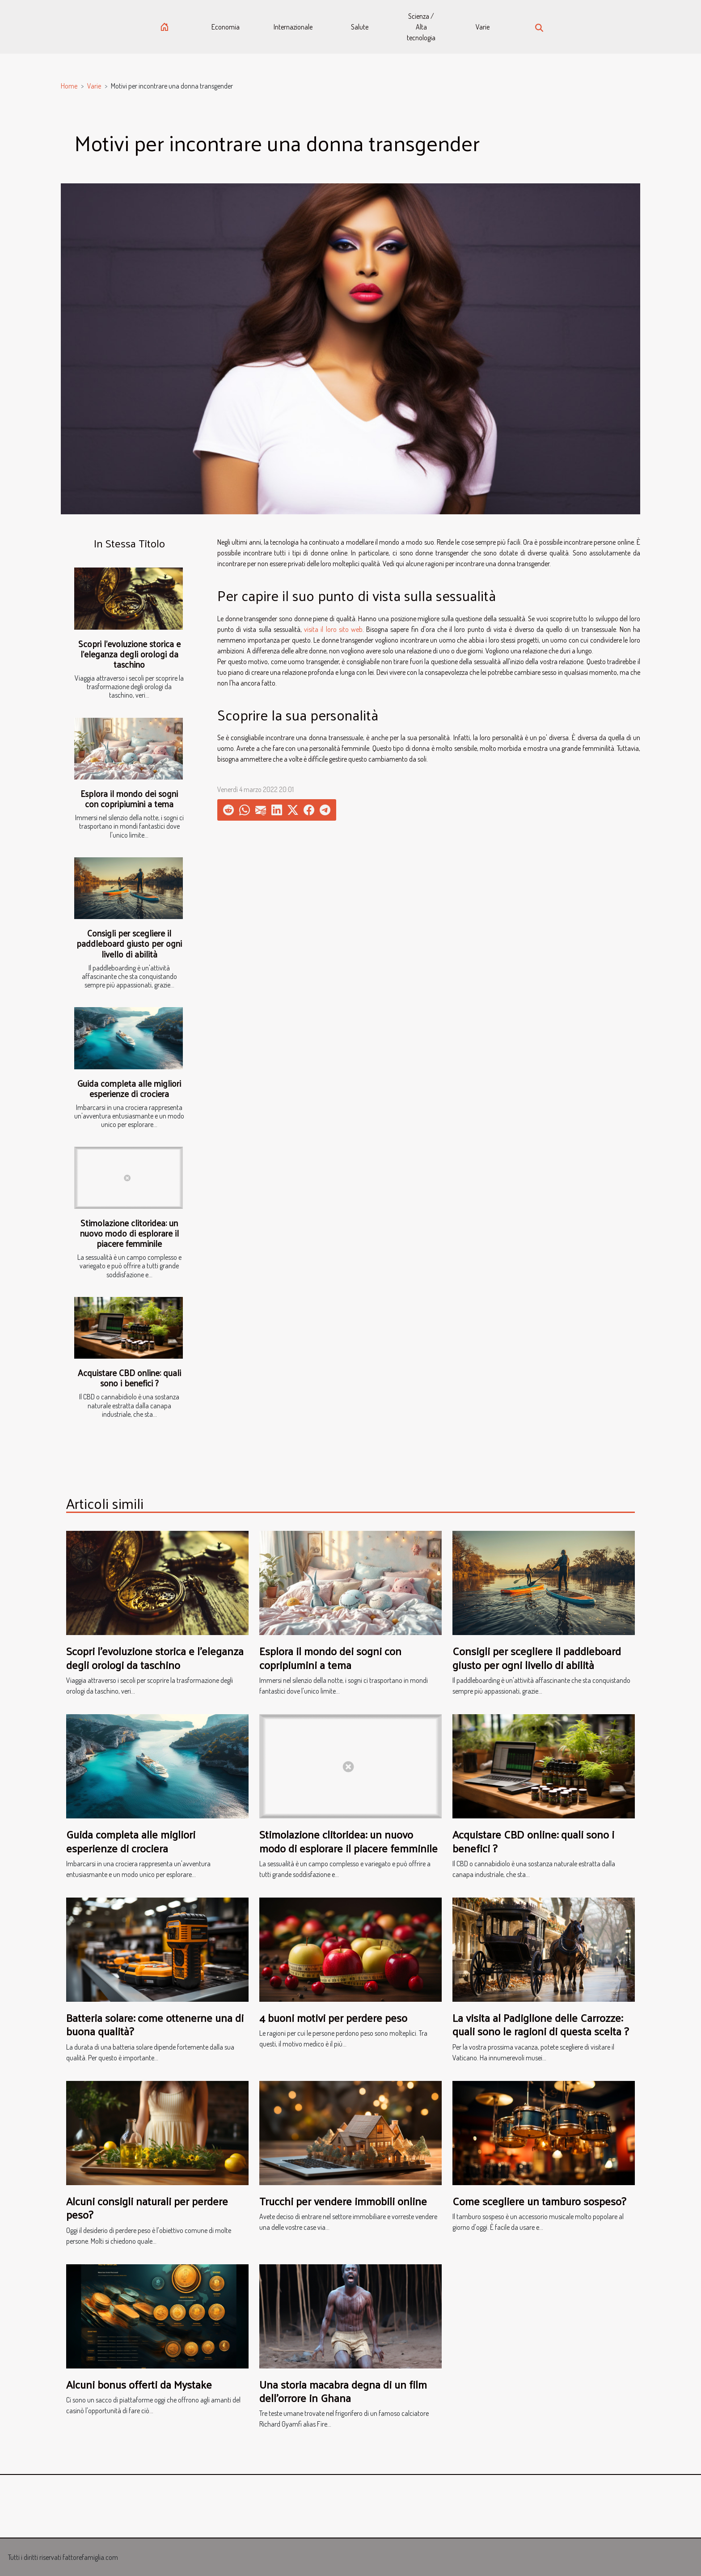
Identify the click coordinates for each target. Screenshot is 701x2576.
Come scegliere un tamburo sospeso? (539, 2201)
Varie (483, 26)
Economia (225, 26)
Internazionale (293, 26)
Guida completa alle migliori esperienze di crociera (129, 1088)
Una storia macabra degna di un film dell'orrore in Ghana (343, 2390)
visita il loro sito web (333, 629)
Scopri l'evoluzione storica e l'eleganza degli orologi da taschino (129, 654)
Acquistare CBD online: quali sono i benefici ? (129, 1377)
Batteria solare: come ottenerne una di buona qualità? (155, 2024)
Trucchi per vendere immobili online (343, 2201)
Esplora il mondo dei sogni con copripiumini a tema (129, 798)
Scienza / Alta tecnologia (421, 27)
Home (69, 85)
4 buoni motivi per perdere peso (333, 2017)
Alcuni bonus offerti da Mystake (139, 2384)
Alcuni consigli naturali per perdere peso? (147, 2207)
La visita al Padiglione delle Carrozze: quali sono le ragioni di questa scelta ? (540, 2024)
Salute (359, 26)
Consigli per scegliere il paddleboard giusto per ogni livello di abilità (129, 943)
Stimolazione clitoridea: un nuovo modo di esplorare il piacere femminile (129, 1233)
